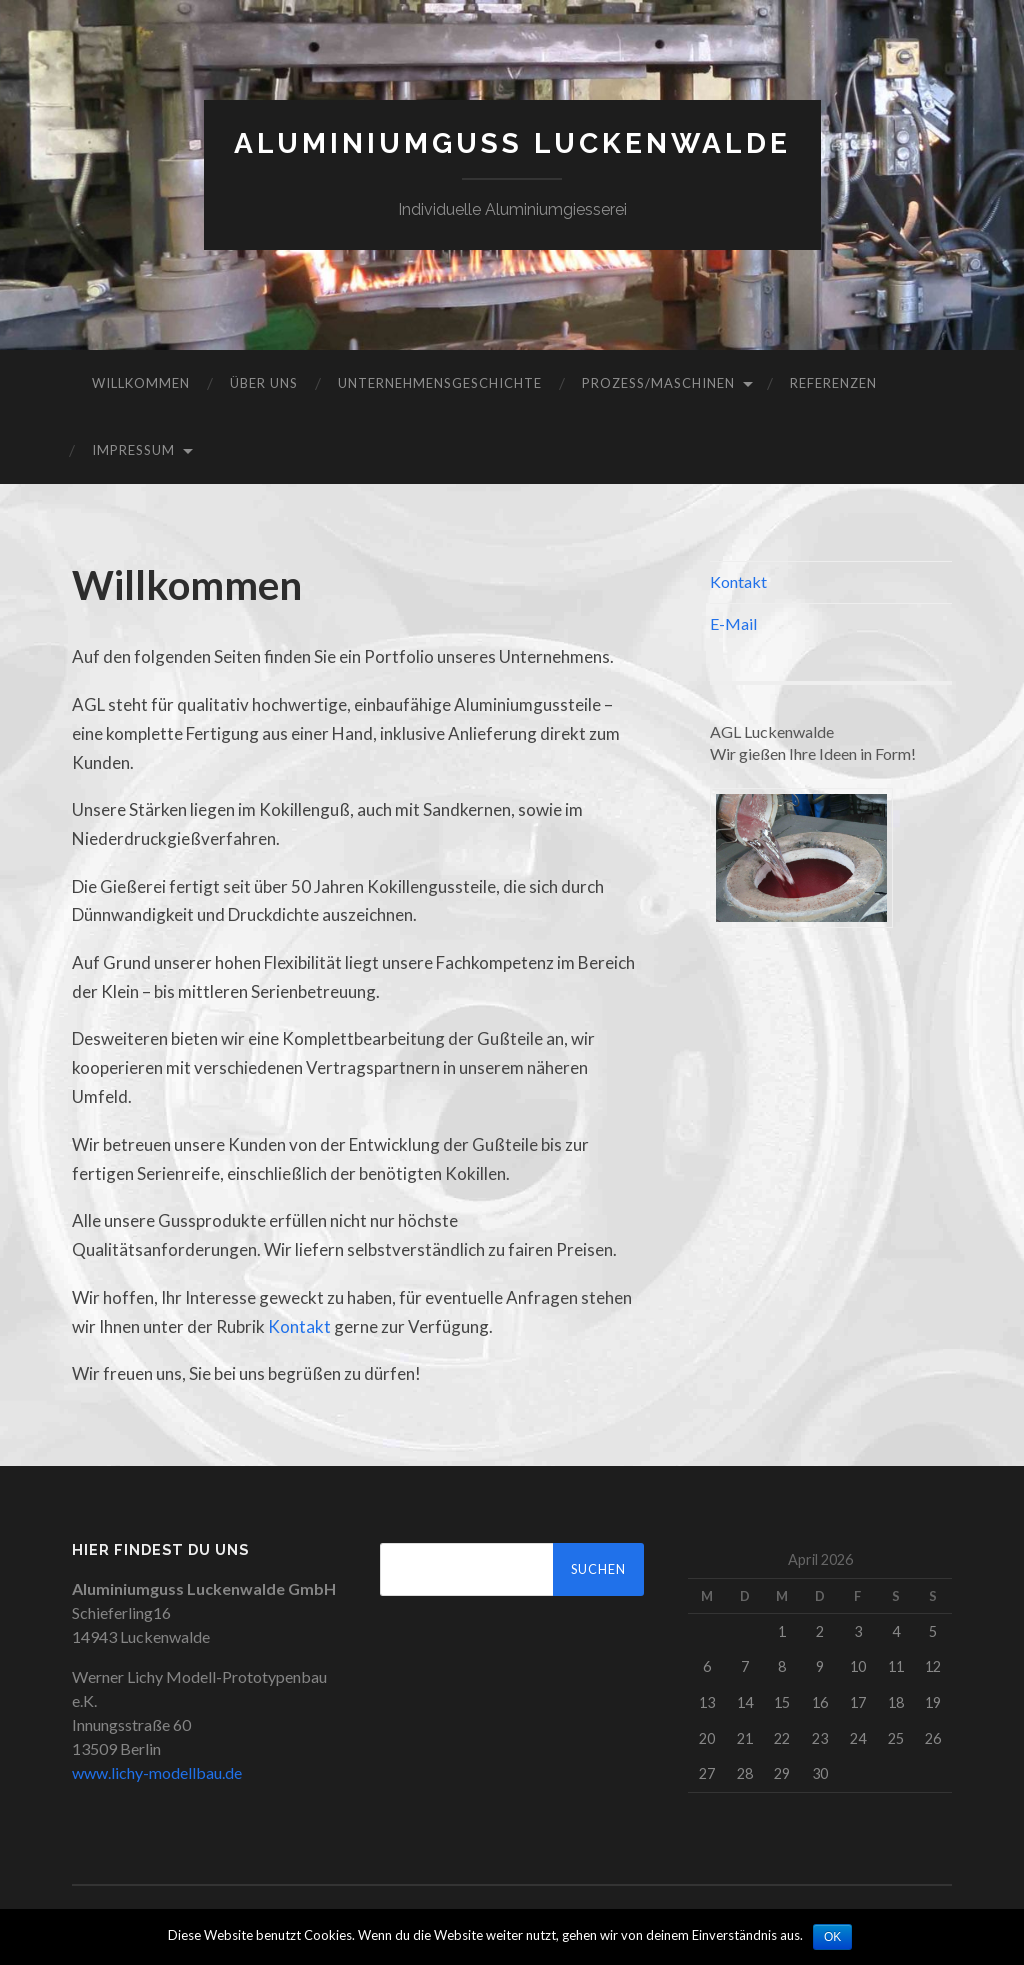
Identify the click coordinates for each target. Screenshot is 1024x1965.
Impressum (133, 450)
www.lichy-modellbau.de (157, 1772)
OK (832, 1937)
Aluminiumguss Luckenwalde (512, 143)
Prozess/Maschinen (658, 383)
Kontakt (299, 1326)
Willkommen (141, 383)
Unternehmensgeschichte (440, 383)
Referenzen (833, 383)
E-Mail (733, 623)
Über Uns (264, 383)
